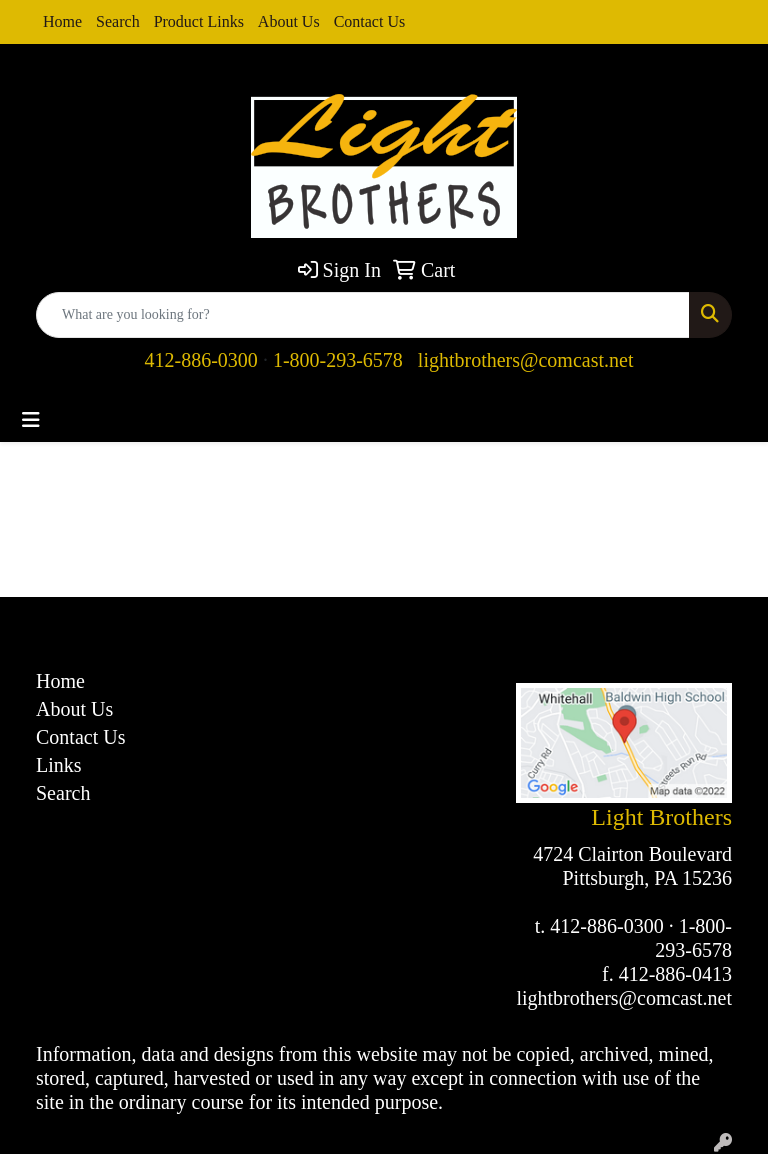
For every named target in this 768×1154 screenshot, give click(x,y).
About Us (289, 21)
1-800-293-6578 (338, 360)
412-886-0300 (201, 360)
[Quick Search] (363, 315)
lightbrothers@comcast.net (526, 360)
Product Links (199, 21)
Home (62, 21)
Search (118, 21)
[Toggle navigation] (31, 420)
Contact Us (370, 21)
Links (59, 765)
